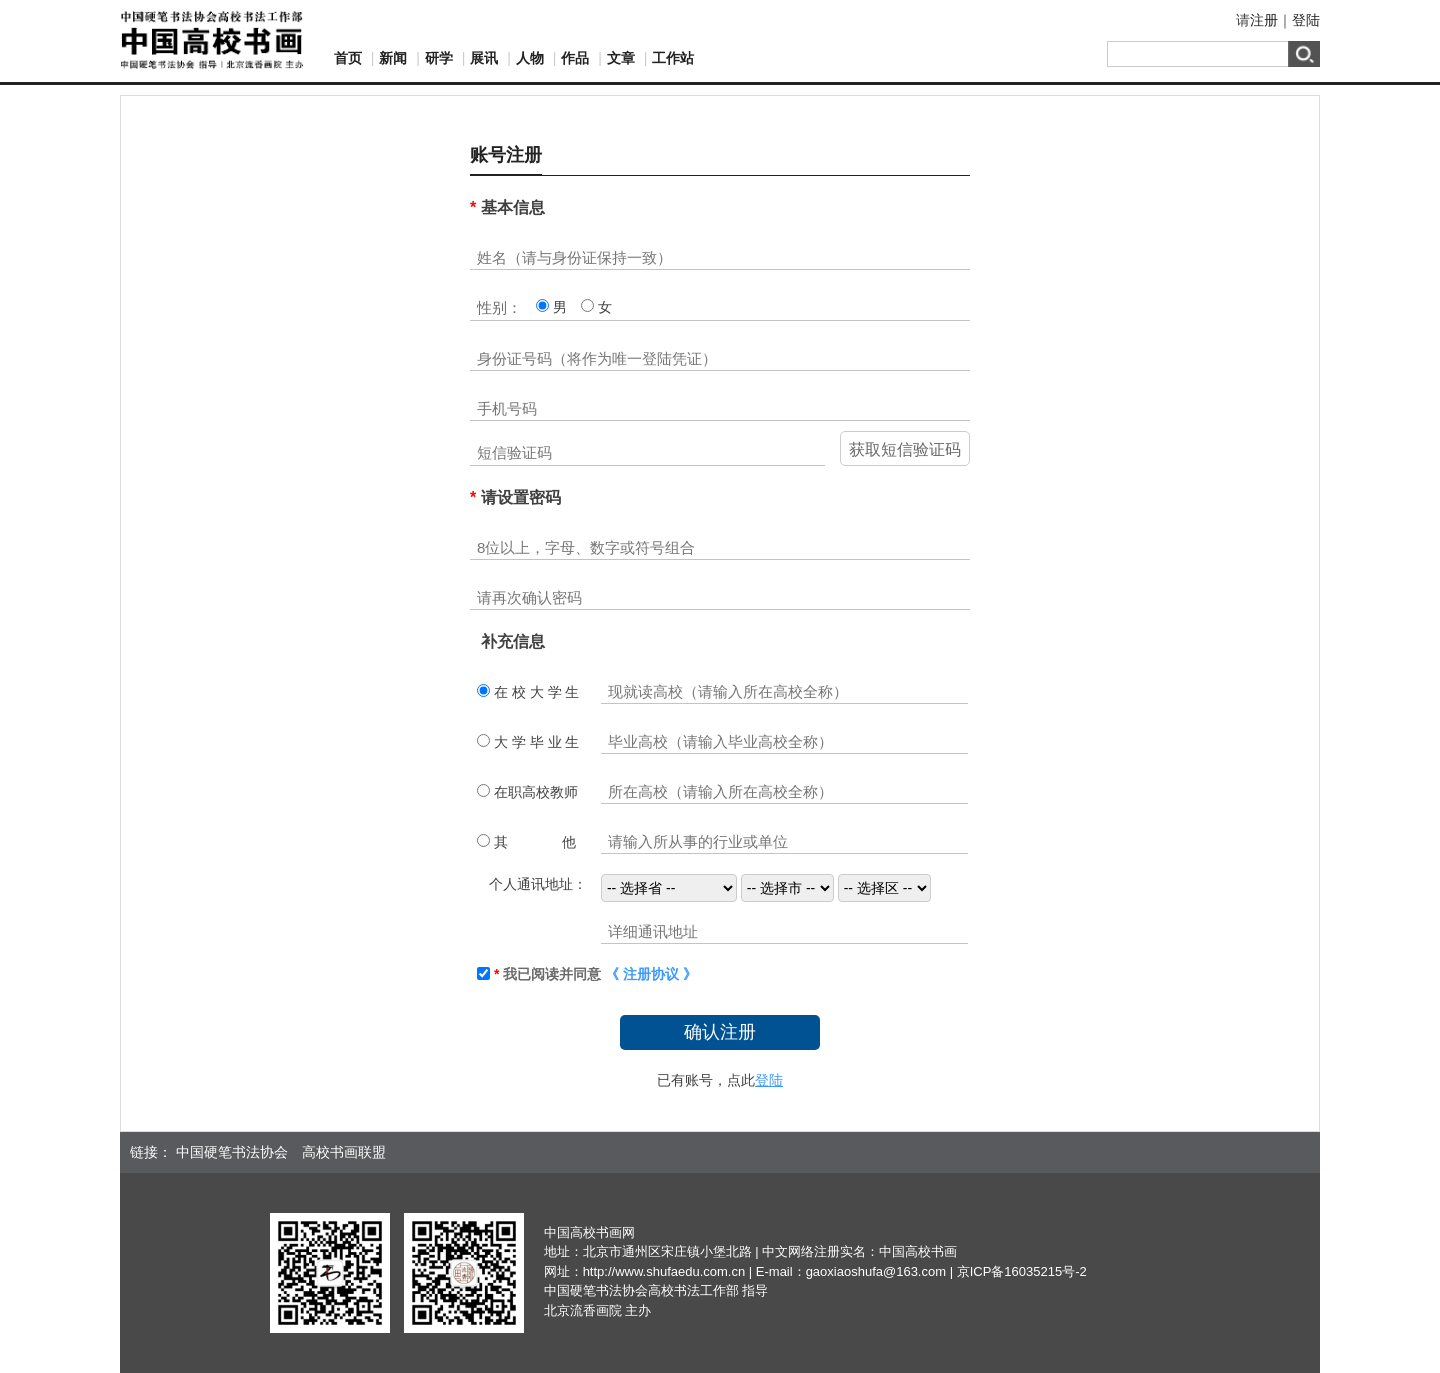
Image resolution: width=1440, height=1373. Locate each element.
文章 (621, 58)
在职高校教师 (534, 792)
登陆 (1306, 20)
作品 (575, 58)
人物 (530, 58)
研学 (439, 58)
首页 (348, 58)
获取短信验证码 (905, 449)
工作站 (673, 58)
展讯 (484, 58)
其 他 (533, 842)
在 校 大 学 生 (534, 692)
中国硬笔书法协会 (232, 1152)
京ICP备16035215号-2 (1022, 1271)
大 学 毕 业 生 (534, 742)
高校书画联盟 (344, 1152)
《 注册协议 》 (651, 974)
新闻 (393, 58)
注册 (1264, 20)
